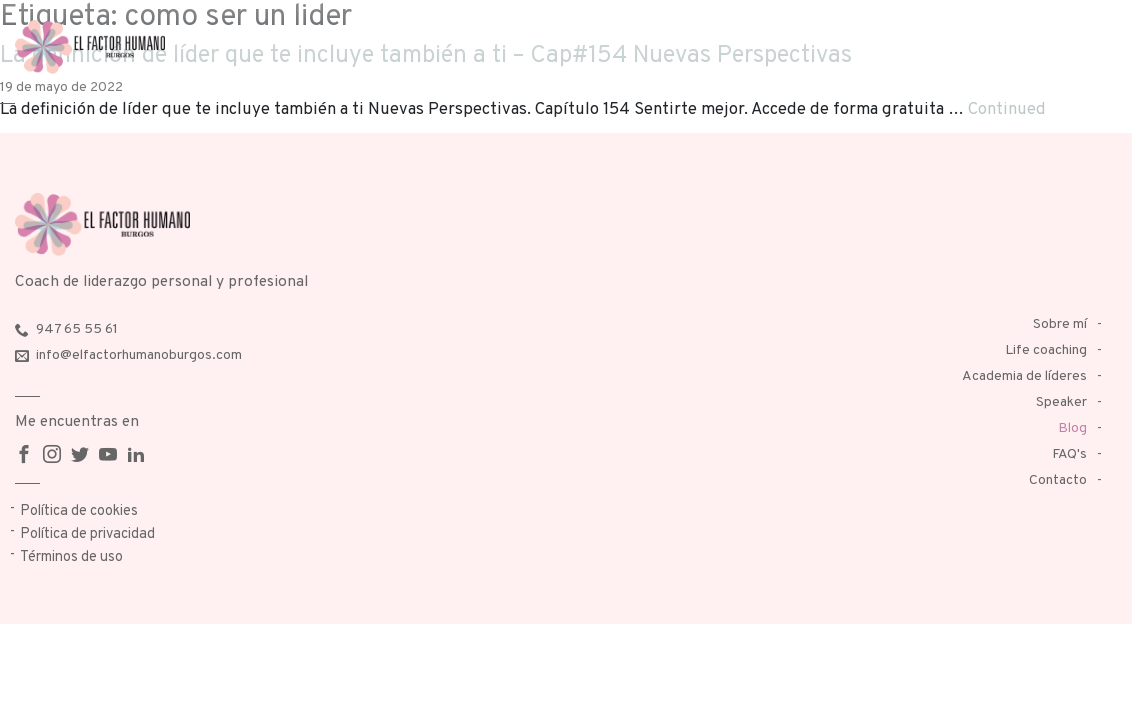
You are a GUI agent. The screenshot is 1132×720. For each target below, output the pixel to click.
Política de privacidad (87, 534)
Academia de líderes (1024, 376)
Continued (1007, 109)
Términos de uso (71, 557)
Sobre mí (1060, 324)
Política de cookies (79, 511)
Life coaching (1046, 350)
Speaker (1061, 402)
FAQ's (1069, 454)
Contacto (1058, 480)
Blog (1072, 428)
